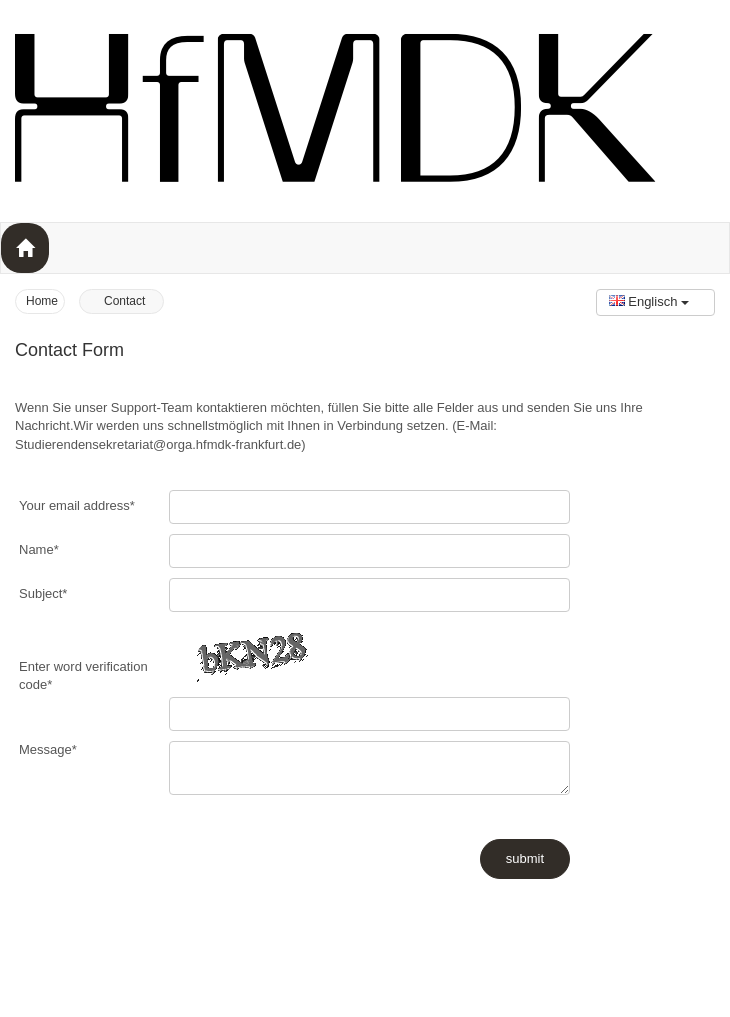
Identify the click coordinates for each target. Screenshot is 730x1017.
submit (525, 858)
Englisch (649, 301)
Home (42, 301)
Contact (124, 301)
